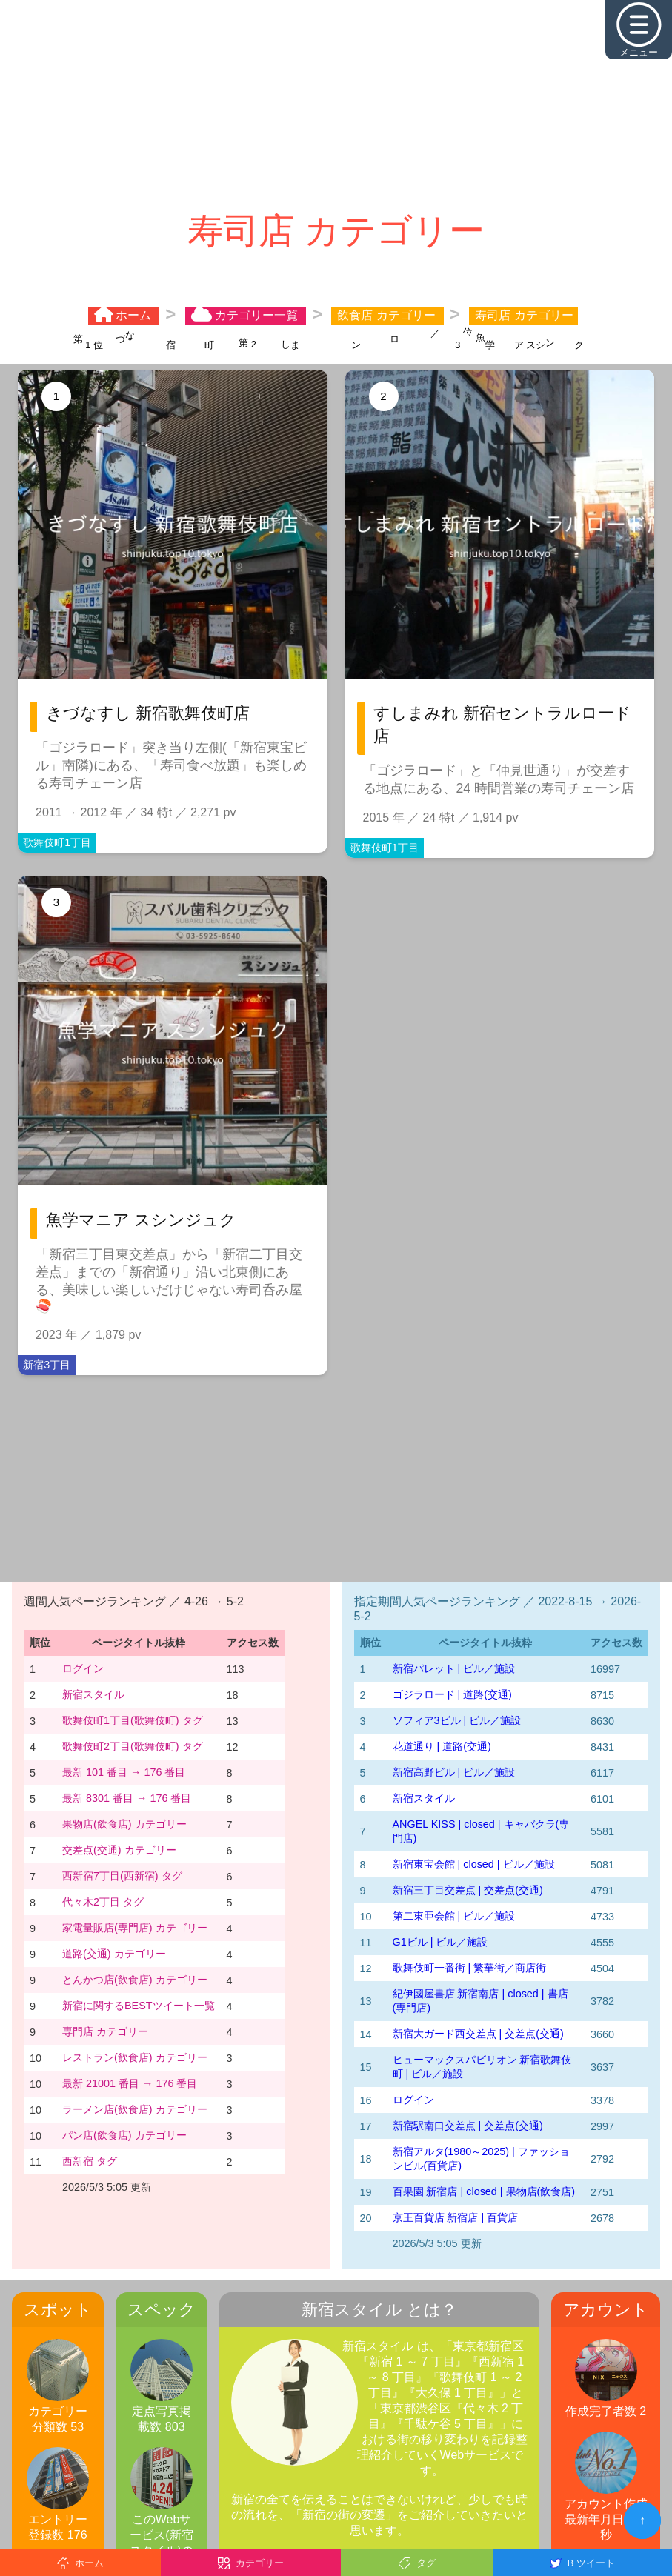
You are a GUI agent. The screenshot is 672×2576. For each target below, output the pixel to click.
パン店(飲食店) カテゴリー (124, 2135)
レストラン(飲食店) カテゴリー (134, 2057)
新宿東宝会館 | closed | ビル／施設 (474, 1864)
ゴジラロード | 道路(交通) (452, 1694)
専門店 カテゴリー (105, 2031)
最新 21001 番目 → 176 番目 (129, 2083)
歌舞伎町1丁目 (57, 842)
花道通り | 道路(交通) (442, 1746)
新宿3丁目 (46, 1365)
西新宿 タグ (89, 2161)
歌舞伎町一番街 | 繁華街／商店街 (470, 1968)
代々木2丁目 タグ (103, 1902)
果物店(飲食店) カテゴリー (124, 1824)
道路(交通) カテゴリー (114, 1954)
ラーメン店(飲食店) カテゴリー (134, 2109)
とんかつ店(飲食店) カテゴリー (134, 1980)
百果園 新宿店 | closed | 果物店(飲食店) (484, 2191)
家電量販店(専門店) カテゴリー (134, 1928)
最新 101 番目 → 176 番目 (123, 1772)
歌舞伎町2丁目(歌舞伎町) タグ (132, 1746)
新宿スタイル (93, 1694)
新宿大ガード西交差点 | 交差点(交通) (478, 2034)
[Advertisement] (336, 103)
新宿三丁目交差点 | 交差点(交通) (468, 1890)
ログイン (83, 1668)
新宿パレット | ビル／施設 (454, 1668)
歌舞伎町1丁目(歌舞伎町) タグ (132, 1720)
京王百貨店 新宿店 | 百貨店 (456, 2217)
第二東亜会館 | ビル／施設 (454, 1916)
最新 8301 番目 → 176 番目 (126, 1798)
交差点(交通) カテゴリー (119, 1850)
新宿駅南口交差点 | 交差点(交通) (468, 2125)
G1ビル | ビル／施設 (440, 1942)
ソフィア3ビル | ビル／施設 (457, 1720)
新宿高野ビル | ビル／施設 (454, 1772)
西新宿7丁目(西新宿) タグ (122, 1876)
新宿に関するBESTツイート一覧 (138, 2005)
